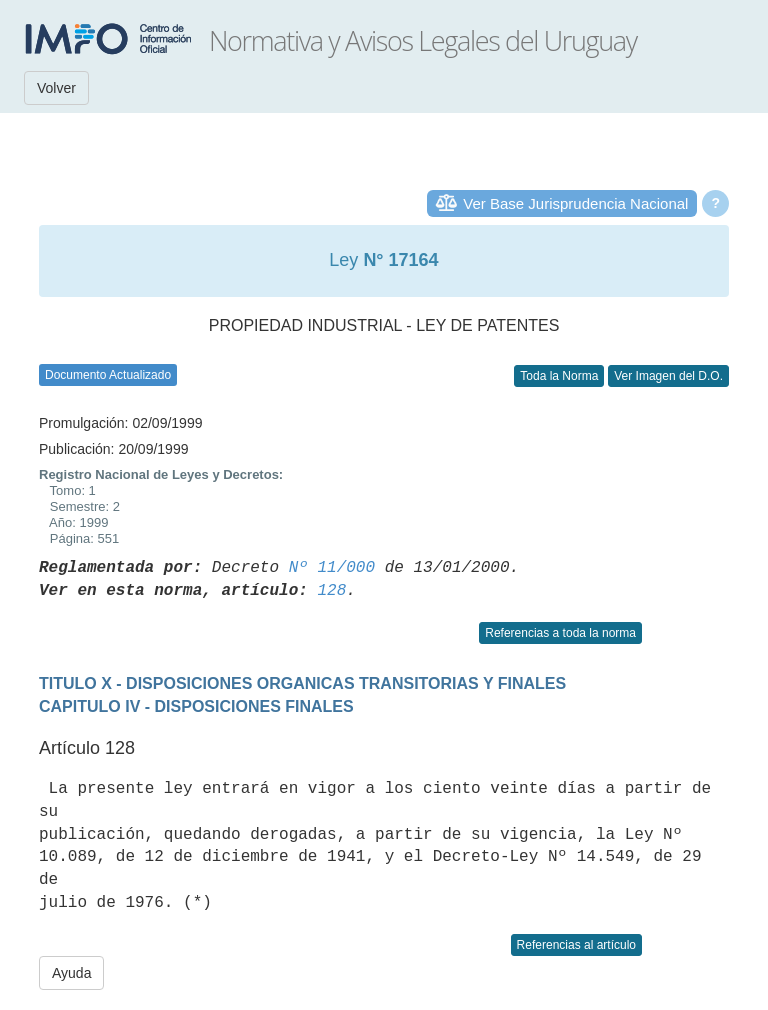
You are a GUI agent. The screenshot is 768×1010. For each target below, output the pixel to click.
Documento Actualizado (108, 375)
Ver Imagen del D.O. (668, 376)
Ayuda (71, 973)
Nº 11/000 (332, 568)
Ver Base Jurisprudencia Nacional (575, 203)
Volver (56, 88)
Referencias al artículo (576, 945)
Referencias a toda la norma (560, 633)
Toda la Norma (559, 376)
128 (331, 591)
